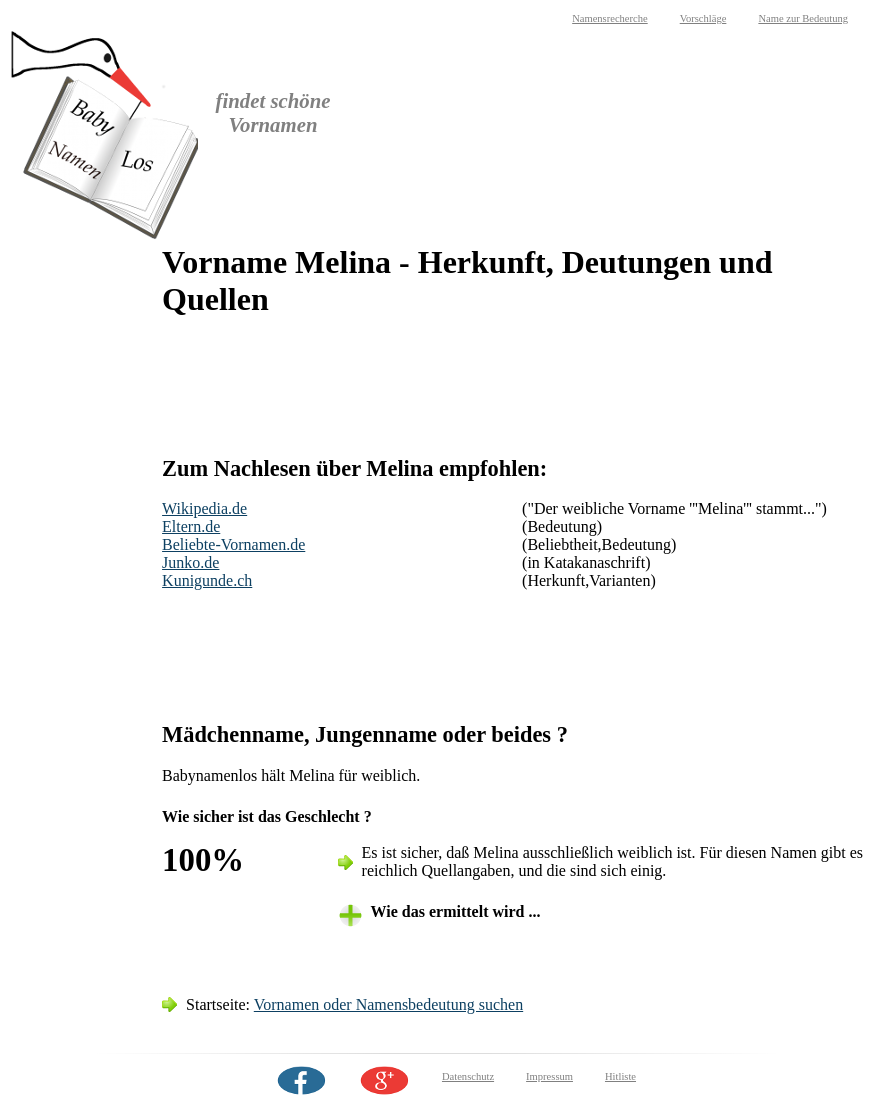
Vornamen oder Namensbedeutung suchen (388, 1004)
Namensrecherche (610, 18)
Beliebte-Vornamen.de (233, 544)
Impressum (549, 1076)
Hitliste (620, 1076)
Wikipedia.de (204, 508)
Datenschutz (468, 1076)
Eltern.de (191, 526)
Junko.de (190, 562)
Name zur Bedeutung (803, 18)
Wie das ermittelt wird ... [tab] (456, 911)
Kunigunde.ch (207, 580)
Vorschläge (703, 18)
